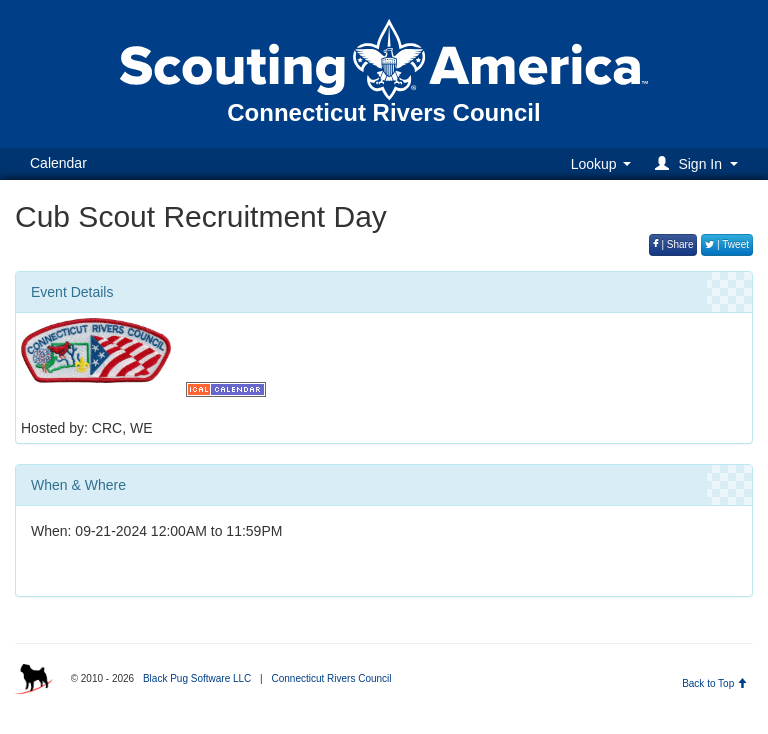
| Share (673, 244)
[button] (699, 163)
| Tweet (727, 244)
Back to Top (714, 683)
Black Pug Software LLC (197, 678)
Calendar (58, 163)
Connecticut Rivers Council (331, 678)
